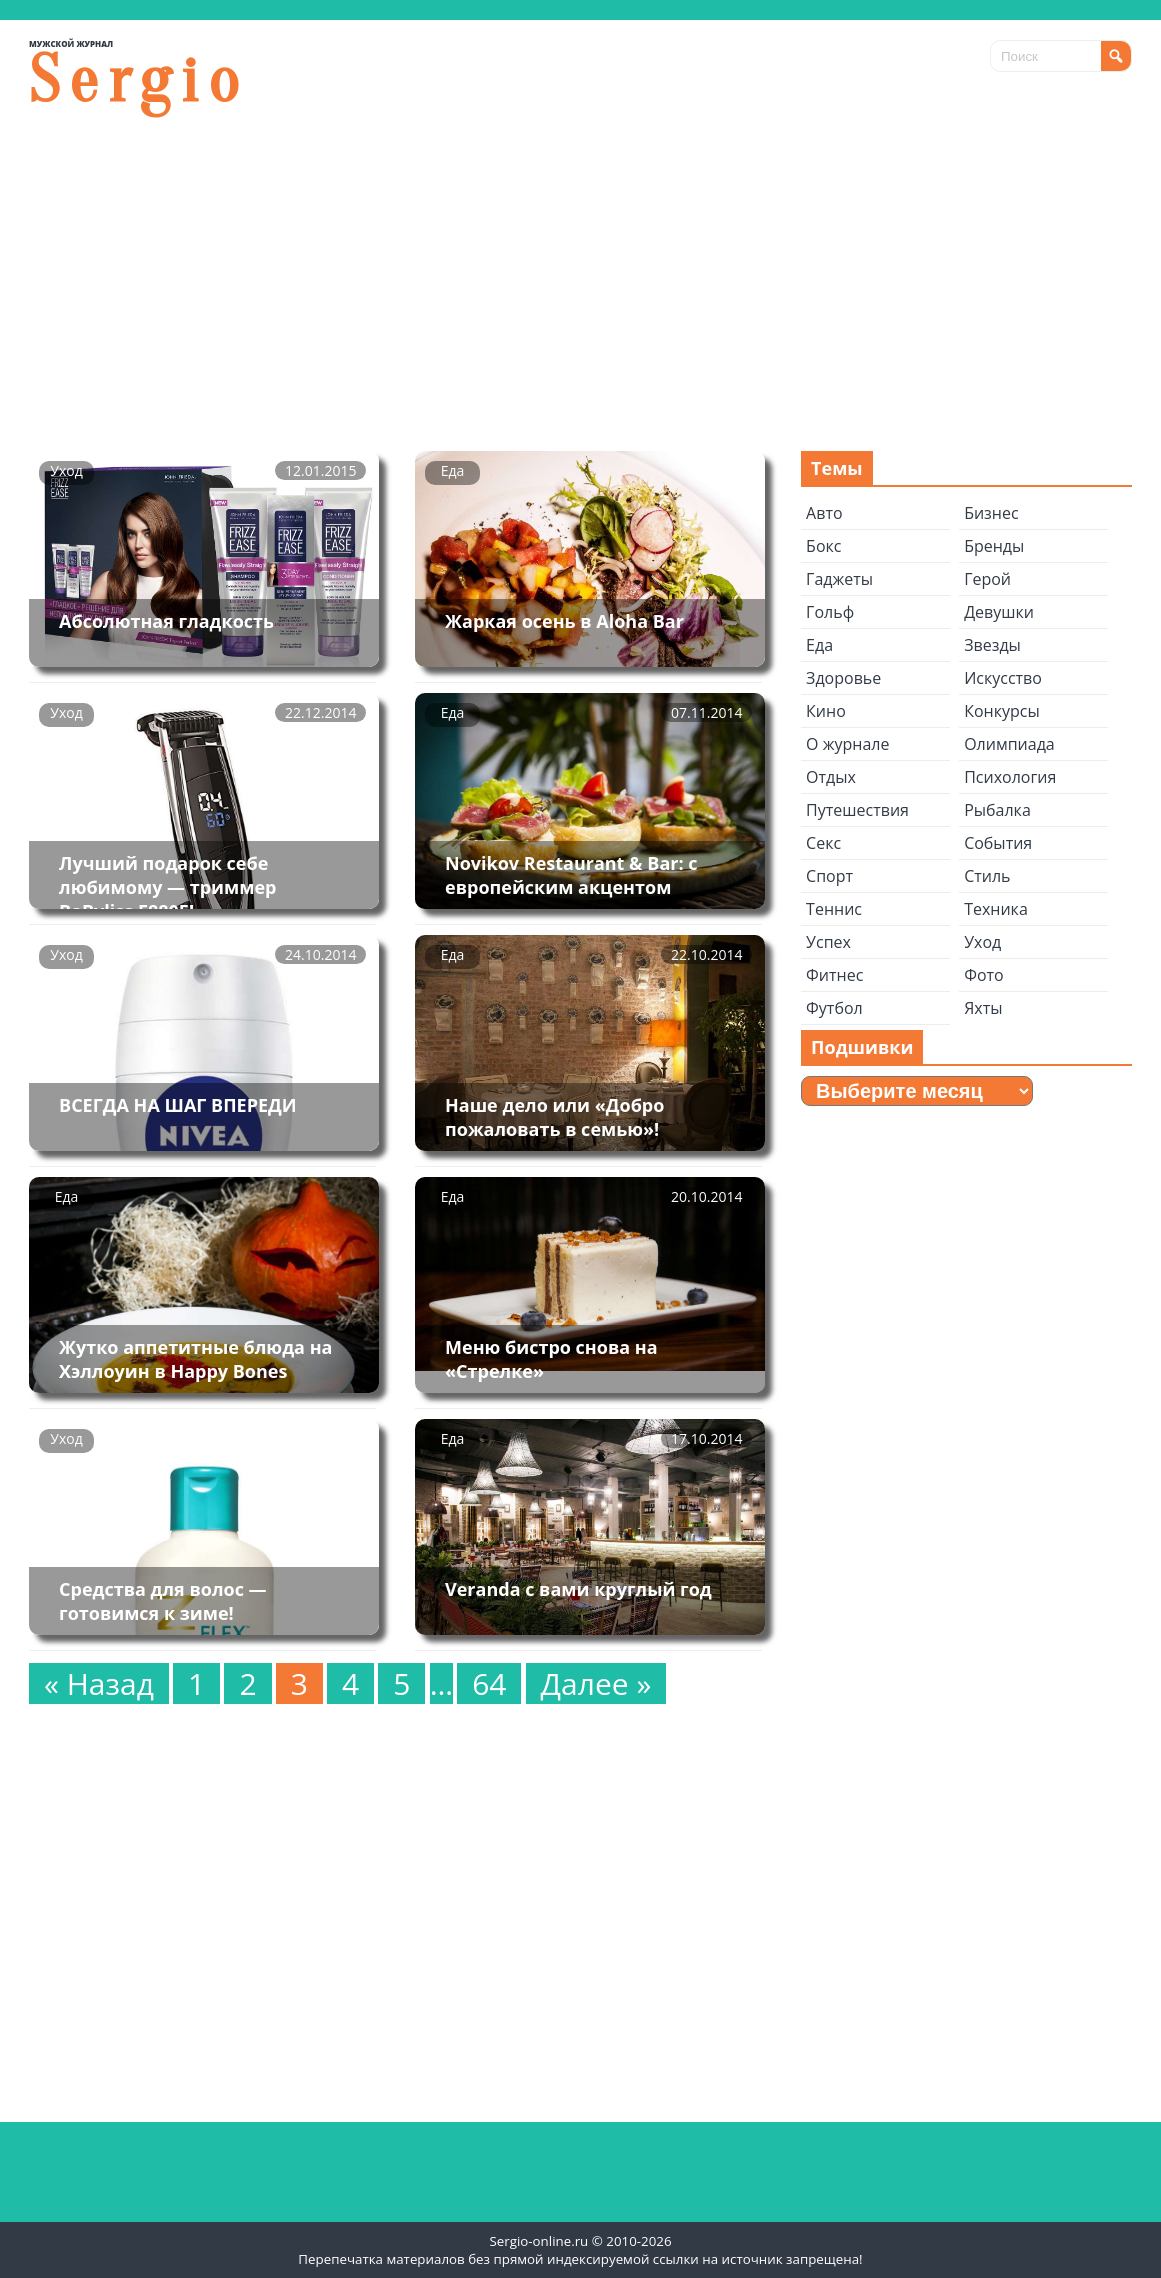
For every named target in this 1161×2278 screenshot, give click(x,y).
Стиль (987, 876)
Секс (823, 843)
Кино (826, 711)
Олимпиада (1009, 744)
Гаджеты (839, 579)
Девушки (999, 612)
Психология (1010, 777)
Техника (996, 909)
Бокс (823, 546)
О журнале (847, 744)
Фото (984, 975)
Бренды (994, 546)
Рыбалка (997, 810)
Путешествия (857, 810)
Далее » (596, 1683)
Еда (453, 470)
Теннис (834, 909)
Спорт (829, 876)
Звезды (992, 645)
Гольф (830, 612)
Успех (828, 942)
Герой (987, 579)
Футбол (834, 1008)
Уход (66, 470)
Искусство (1003, 678)
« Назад (99, 1683)
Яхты (983, 1008)
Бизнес (991, 513)
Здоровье (843, 678)
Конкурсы (1002, 711)
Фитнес (834, 975)
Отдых (831, 777)
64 (489, 1683)
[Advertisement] (580, 281)
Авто (824, 513)
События (998, 843)
